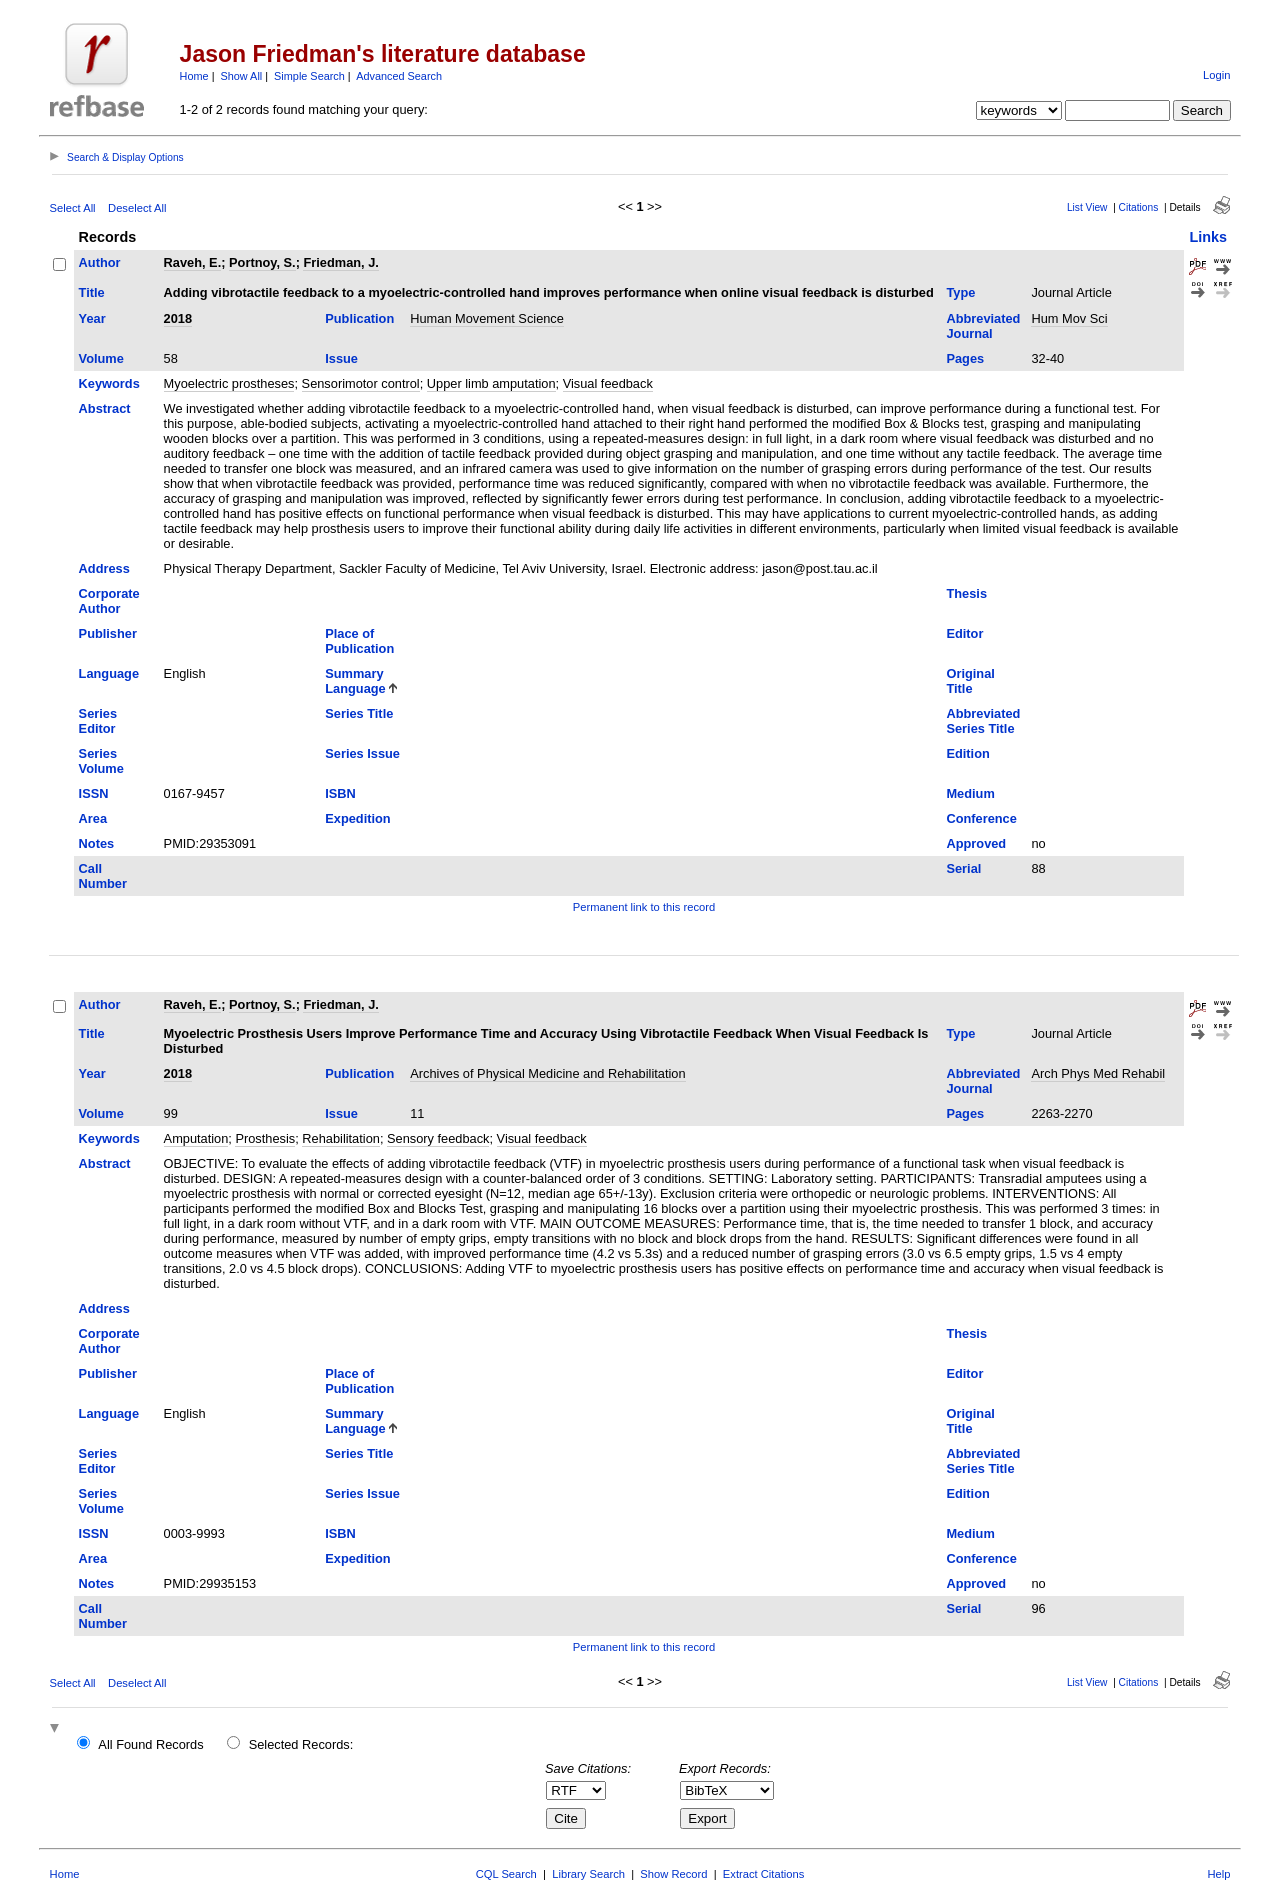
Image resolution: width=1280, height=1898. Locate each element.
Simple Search (309, 76)
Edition (967, 753)
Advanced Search (399, 76)
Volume (101, 358)
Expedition (357, 818)
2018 (178, 318)
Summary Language (355, 681)
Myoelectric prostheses (229, 383)
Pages (965, 358)
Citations (1139, 207)
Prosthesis (265, 1138)
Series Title (359, 713)
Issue (341, 358)
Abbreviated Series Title (983, 721)
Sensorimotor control (361, 383)
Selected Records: (301, 1744)
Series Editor (98, 721)
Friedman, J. (340, 262)
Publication (359, 318)
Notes (97, 843)
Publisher (108, 633)
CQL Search (506, 1874)
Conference (981, 818)
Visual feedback (608, 383)
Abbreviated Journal (983, 326)
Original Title (970, 681)
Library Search (588, 1874)
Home (194, 76)
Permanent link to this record (644, 907)
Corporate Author (109, 601)
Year (92, 318)
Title (92, 292)
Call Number (103, 876)
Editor (964, 633)
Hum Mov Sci (1069, 318)
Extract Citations (763, 1874)
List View (1087, 207)
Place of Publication (359, 641)
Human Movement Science (487, 318)
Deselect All (137, 208)
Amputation (196, 1138)
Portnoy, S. (262, 262)
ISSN (94, 793)
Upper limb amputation (491, 383)
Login (1216, 75)
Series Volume (101, 761)
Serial (963, 868)
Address (104, 568)
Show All (242, 76)
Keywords (109, 383)
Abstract (105, 408)
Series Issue (362, 753)
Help (1218, 1874)
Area (93, 818)
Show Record (673, 1874)
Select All (73, 208)
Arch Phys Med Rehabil (1098, 1073)
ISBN (340, 793)
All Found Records (150, 1744)
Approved (976, 843)
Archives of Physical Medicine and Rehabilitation (547, 1073)
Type (960, 292)
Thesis (966, 593)
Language (109, 673)
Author (100, 262)
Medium (970, 793)
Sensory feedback (438, 1138)
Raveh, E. (193, 262)
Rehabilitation (341, 1138)
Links (1208, 237)
